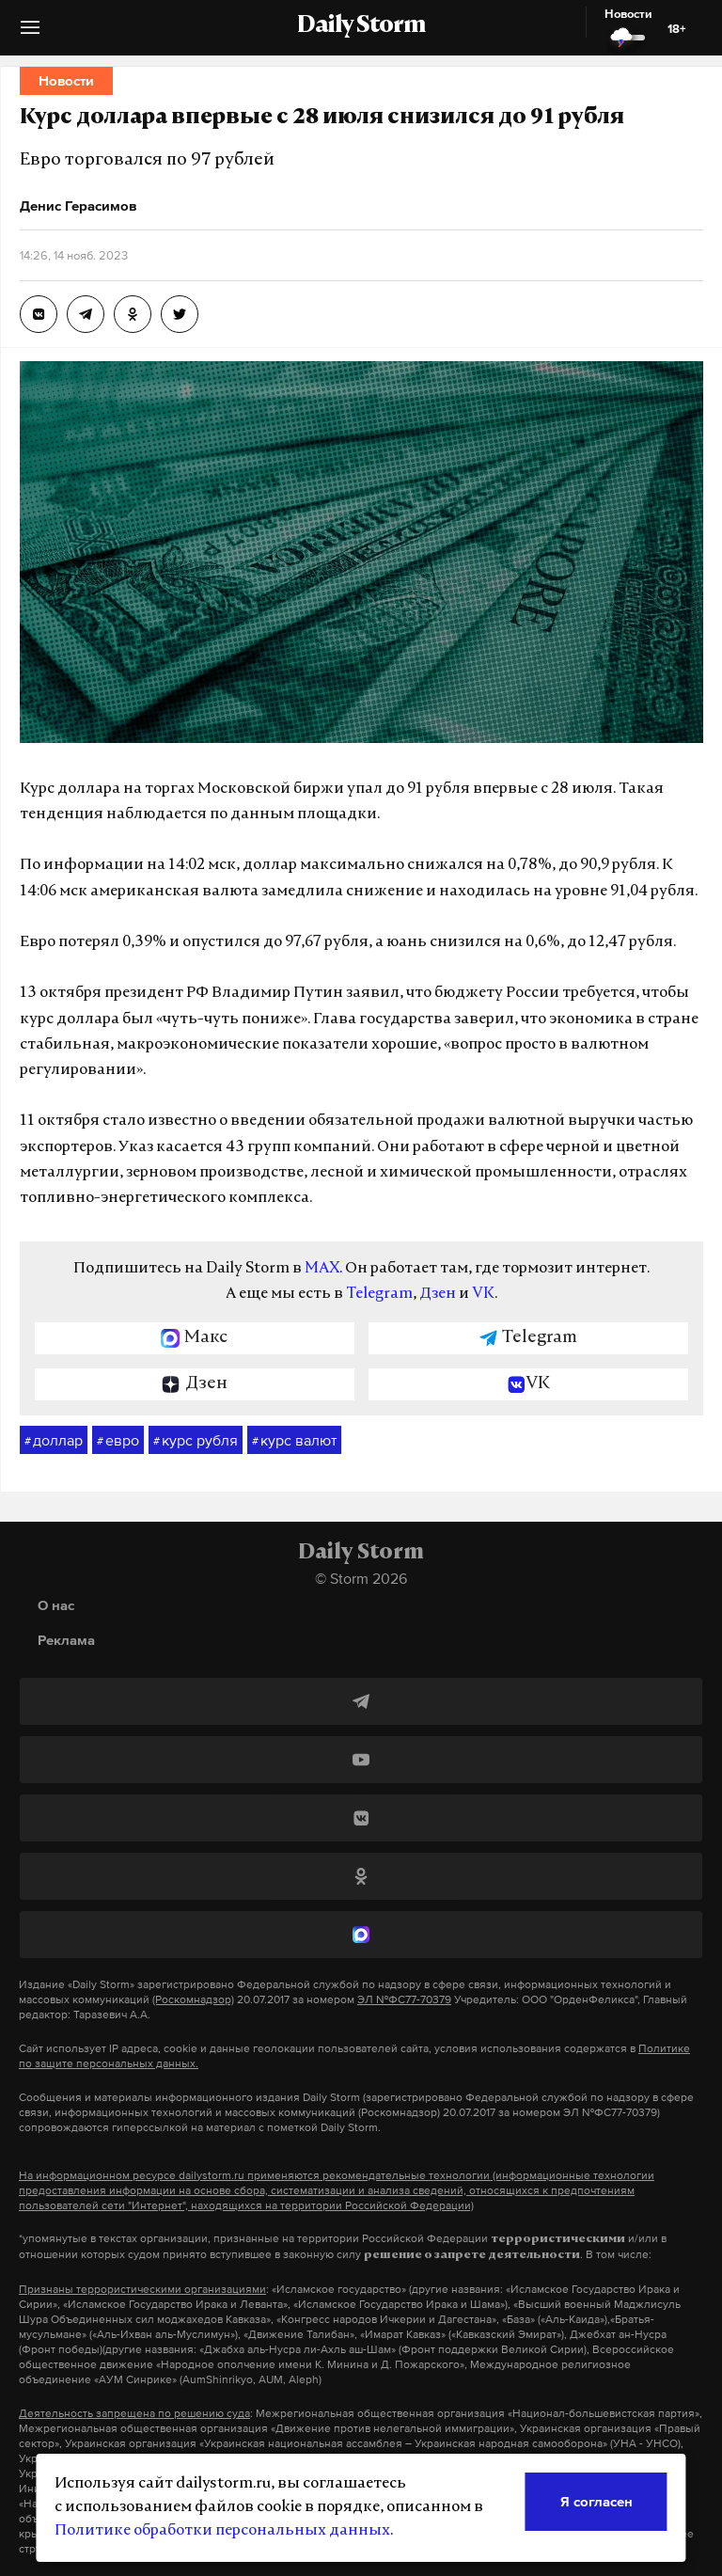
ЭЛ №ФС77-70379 (404, 1999)
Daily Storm (361, 26)
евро (118, 1440)
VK (483, 1294)
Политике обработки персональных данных (222, 2530)
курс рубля (195, 1440)
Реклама (66, 1640)
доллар (53, 1440)
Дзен (437, 1294)
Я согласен (596, 2501)
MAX (322, 1268)
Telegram (379, 1294)
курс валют (294, 1440)
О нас (56, 1605)
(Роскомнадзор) (193, 1999)
